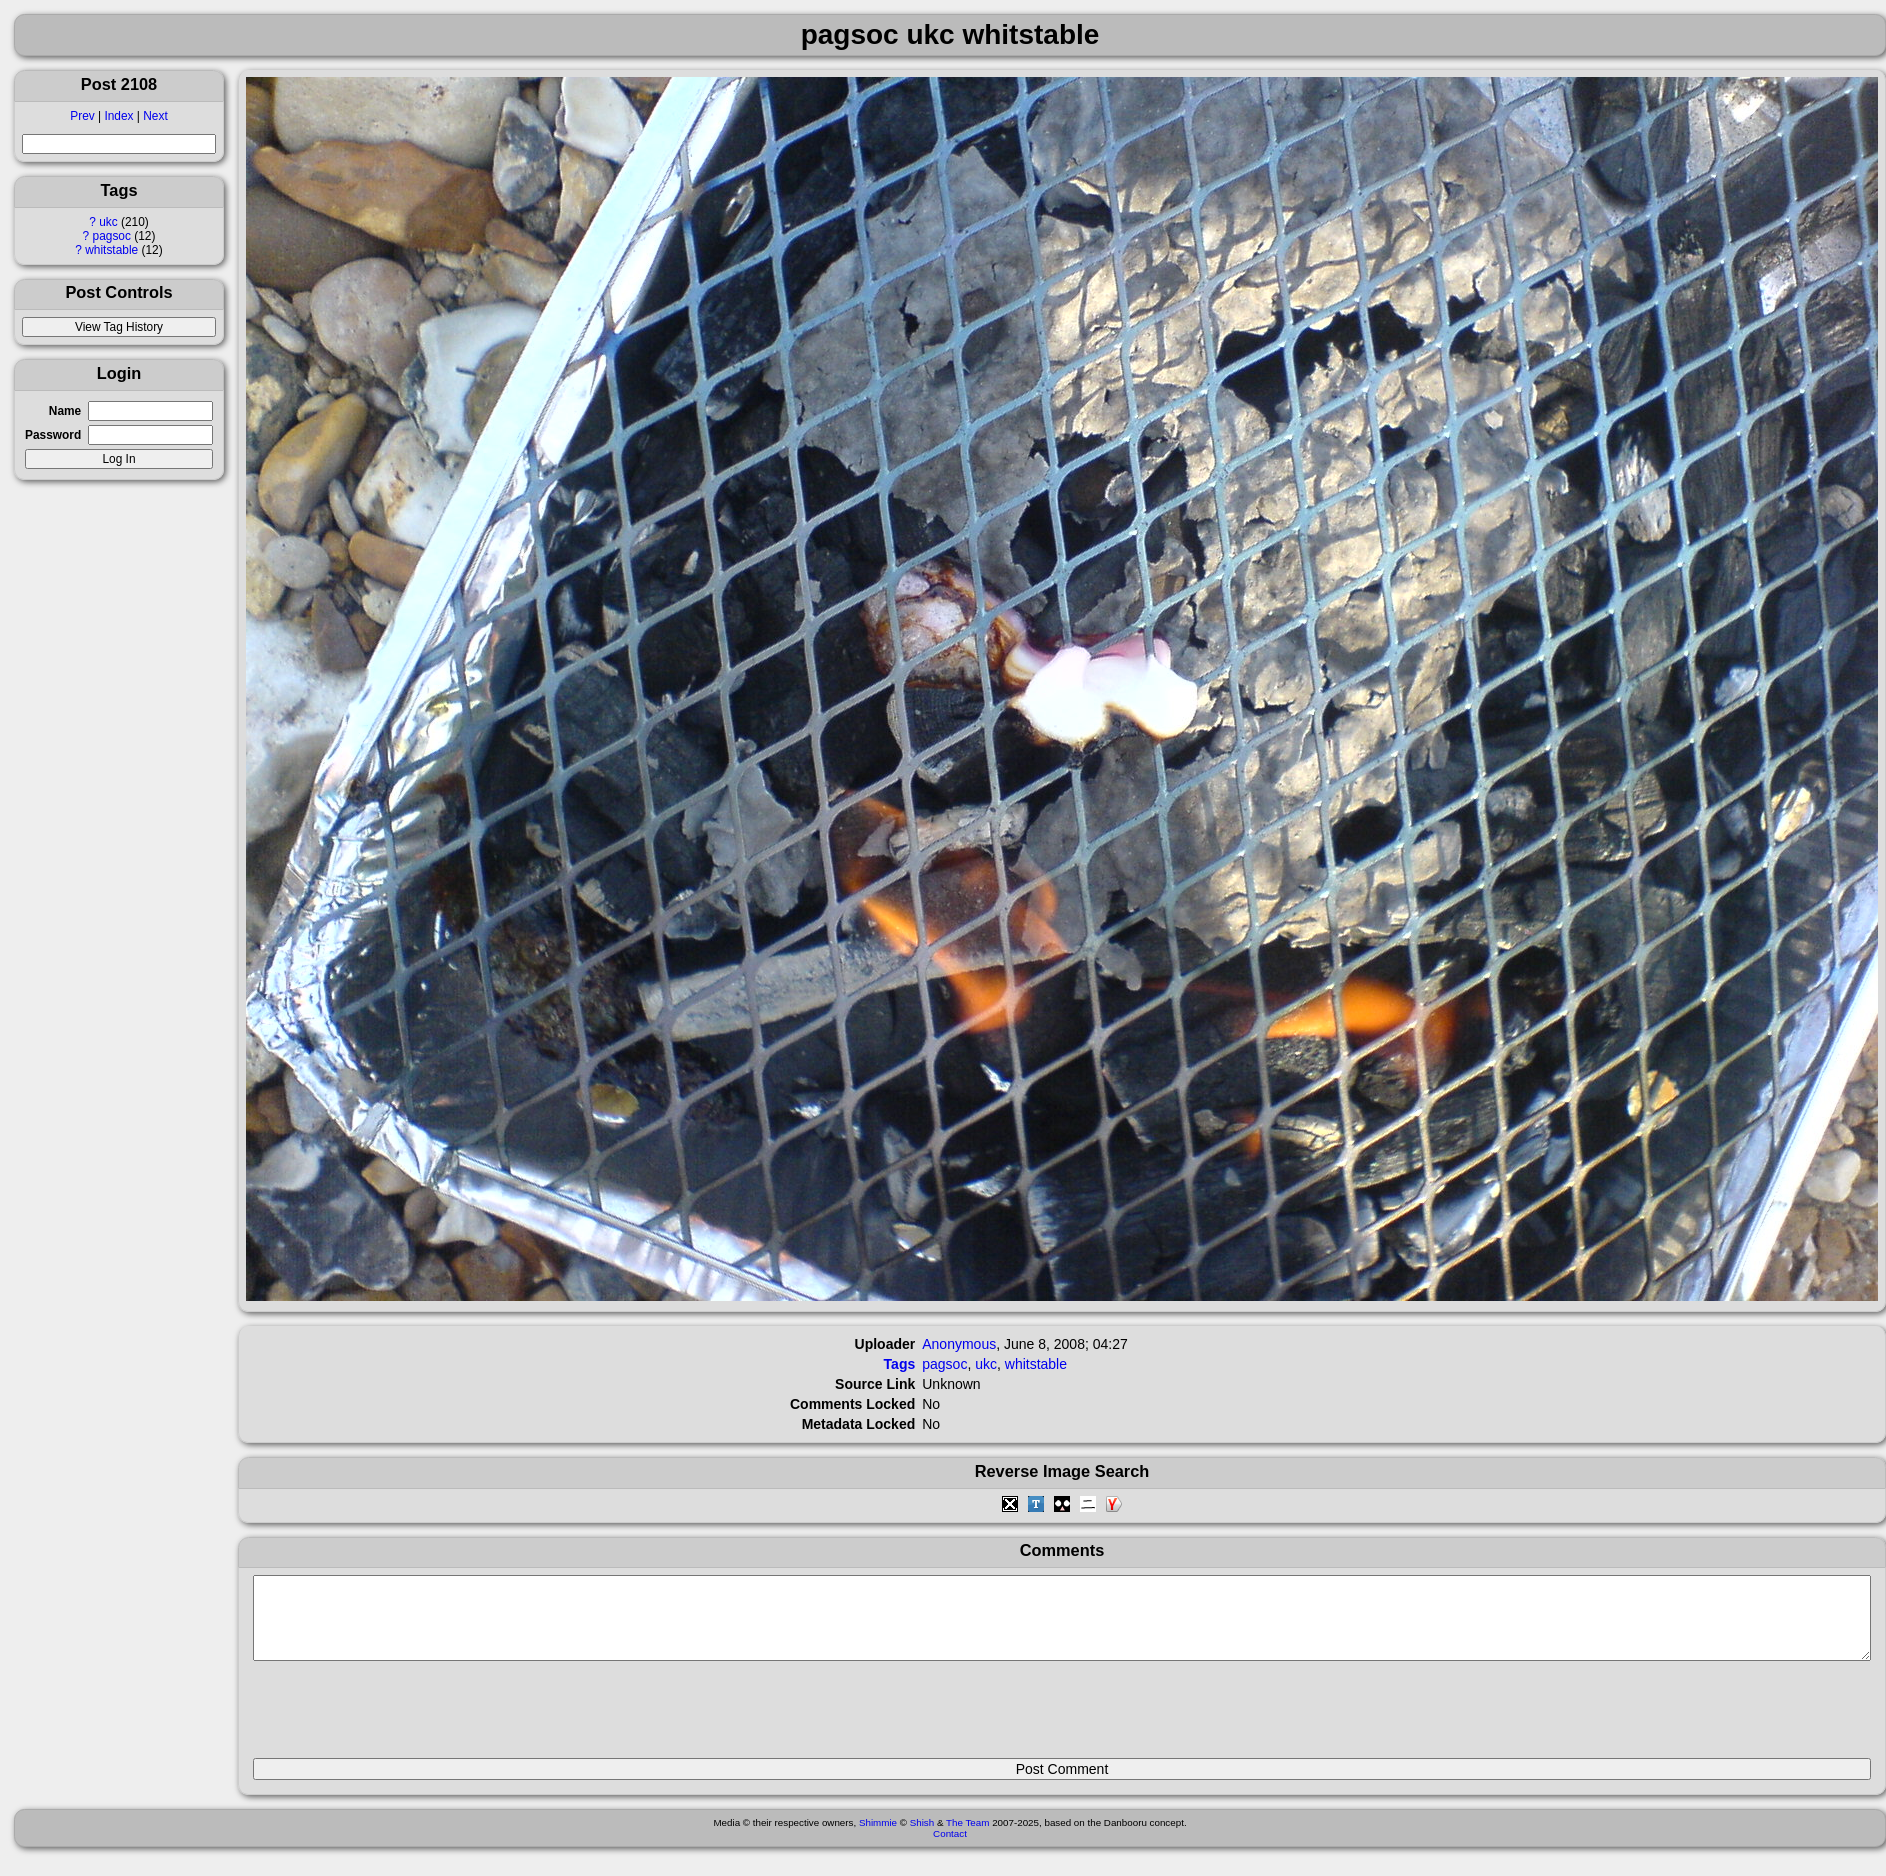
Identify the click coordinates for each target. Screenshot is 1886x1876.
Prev (82, 116)
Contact (950, 1848)
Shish (922, 1837)
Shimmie (878, 1837)
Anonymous (959, 1344)
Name (65, 411)
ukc (108, 222)
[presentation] (405, 1718)
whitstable (111, 250)
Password (53, 435)
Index (118, 116)
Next (155, 116)
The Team (967, 1837)
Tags (900, 1364)
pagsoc (112, 236)
